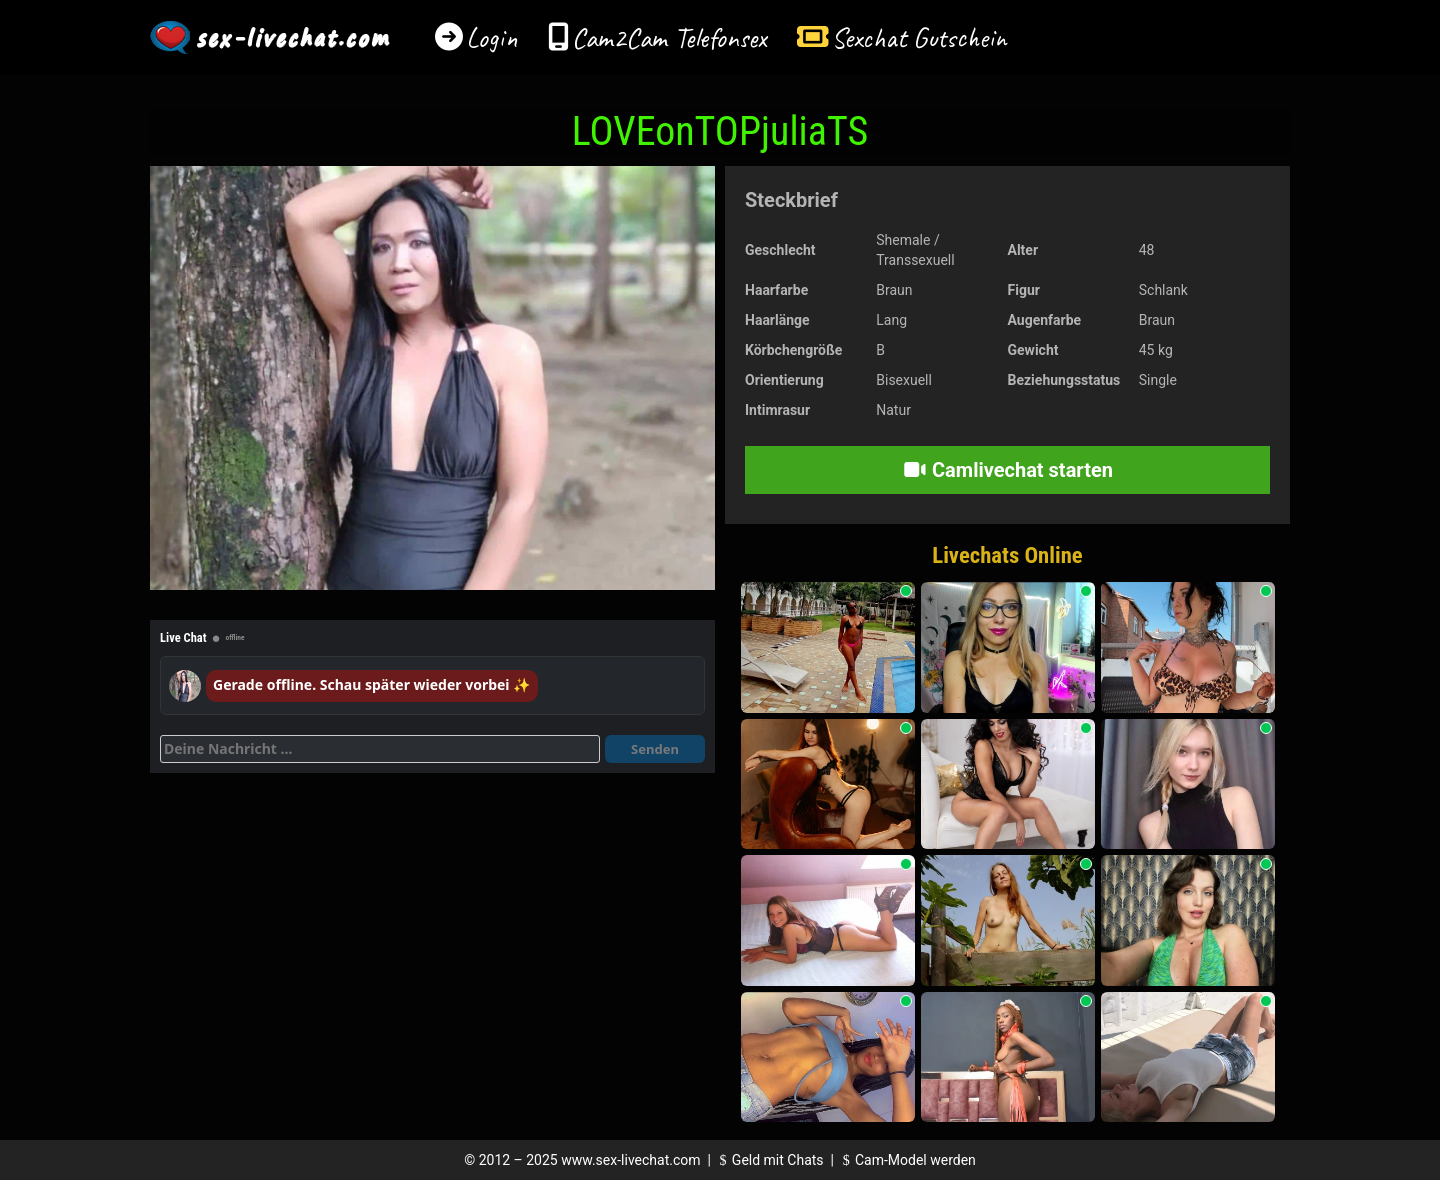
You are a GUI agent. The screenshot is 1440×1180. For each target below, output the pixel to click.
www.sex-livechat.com (630, 1160)
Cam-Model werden (906, 1160)
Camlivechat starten (1007, 470)
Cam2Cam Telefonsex (669, 37)
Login (492, 37)
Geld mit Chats (768, 1160)
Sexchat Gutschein (918, 37)
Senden (655, 749)
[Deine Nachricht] (380, 749)
